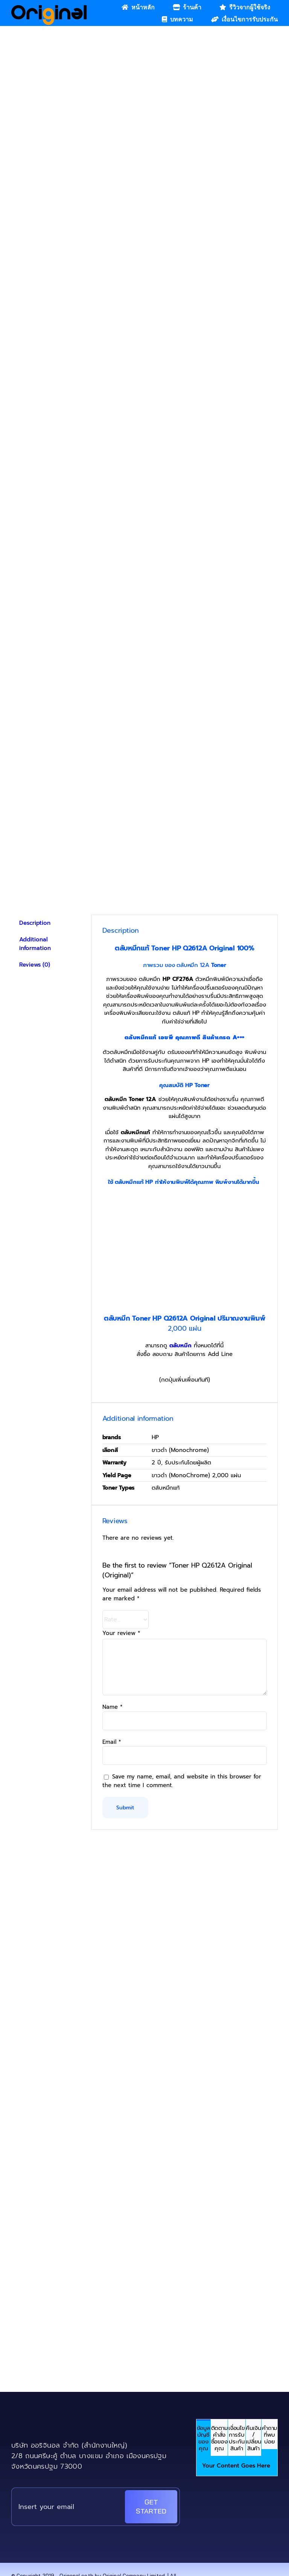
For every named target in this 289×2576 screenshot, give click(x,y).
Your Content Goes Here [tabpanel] (236, 2466)
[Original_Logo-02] (49, 7)
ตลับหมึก (180, 1345)
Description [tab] (34, 923)
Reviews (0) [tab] (34, 965)
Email (111, 1742)
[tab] (203, 2437)
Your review (121, 1633)
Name (112, 1707)
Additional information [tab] (35, 943)
